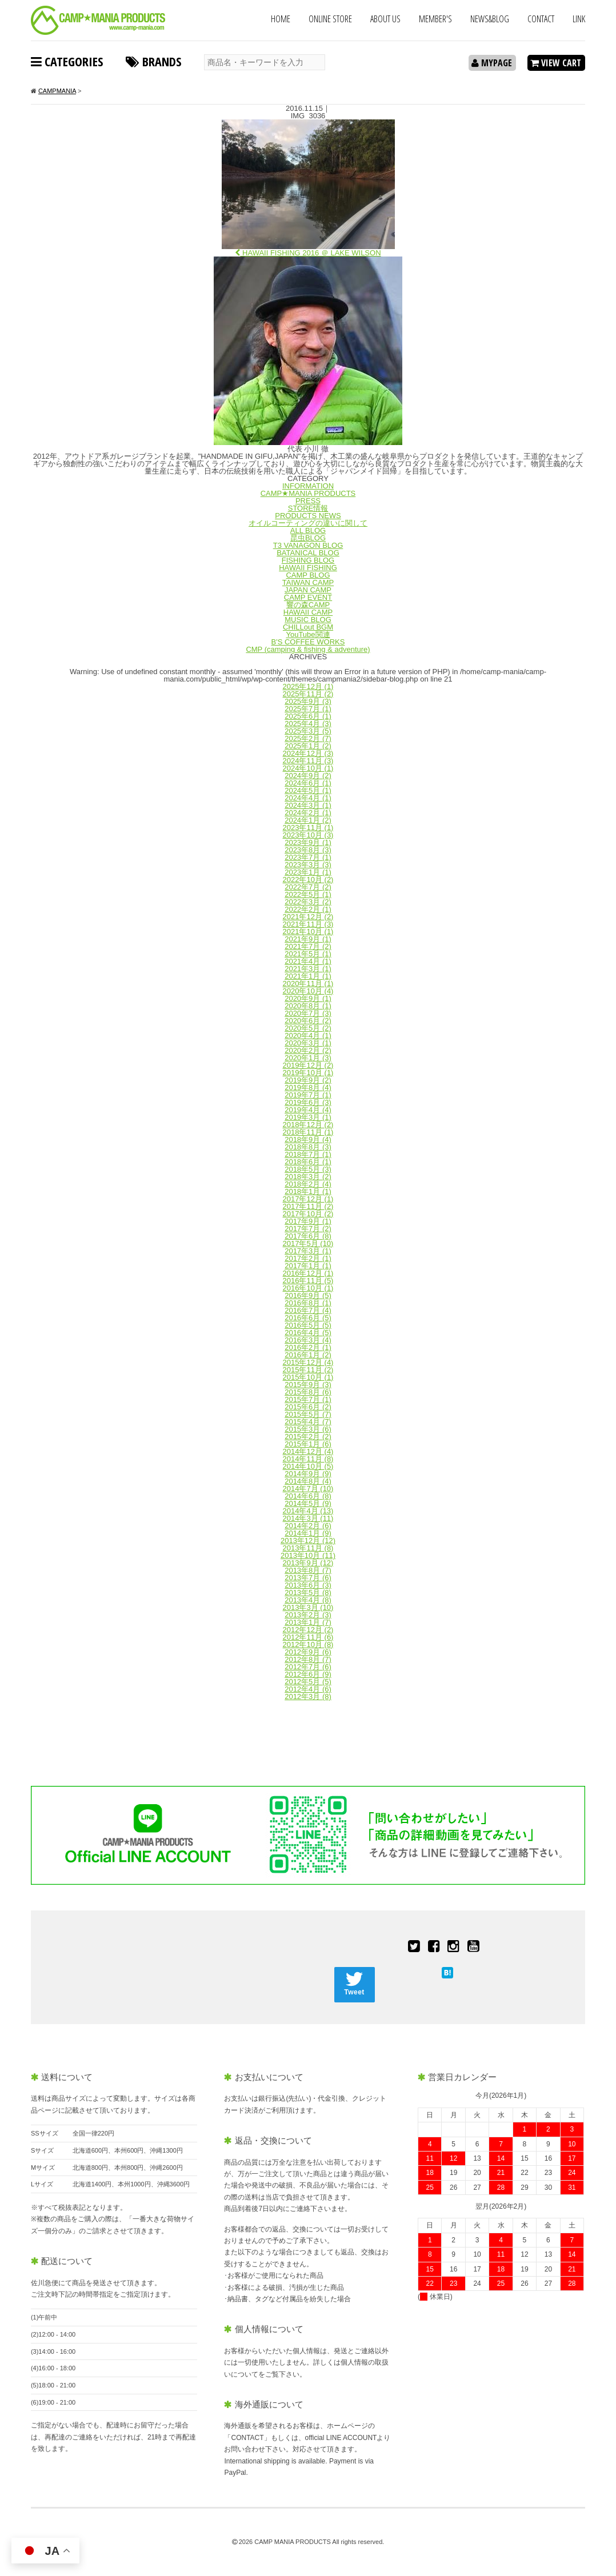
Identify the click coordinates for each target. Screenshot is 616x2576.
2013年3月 (308, 1607)
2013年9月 (308, 1563)
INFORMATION (308, 486)
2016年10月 (308, 1288)
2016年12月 (308, 1273)
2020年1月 (308, 1057)
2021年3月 (308, 968)
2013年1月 (308, 1622)
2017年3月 (308, 1251)
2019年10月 (308, 1072)
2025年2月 (308, 738)
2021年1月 (308, 976)
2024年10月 (308, 768)
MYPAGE (491, 63)
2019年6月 (308, 1102)
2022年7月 (308, 887)
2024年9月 (308, 775)
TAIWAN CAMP (308, 582)
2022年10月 (308, 879)
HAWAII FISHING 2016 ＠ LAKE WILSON (308, 253)
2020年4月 (308, 1035)
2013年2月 (308, 1614)
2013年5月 (308, 1592)
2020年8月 (308, 1005)
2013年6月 (308, 1585)
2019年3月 (308, 1117)
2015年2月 (308, 1436)
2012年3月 (308, 1696)
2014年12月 (308, 1451)
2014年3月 (308, 1518)
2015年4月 (308, 1421)
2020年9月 (308, 998)
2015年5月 (308, 1414)
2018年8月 (308, 1147)
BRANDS (153, 61)
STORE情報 (308, 508)
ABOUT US (385, 19)
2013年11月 (308, 1548)
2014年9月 (308, 1473)
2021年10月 (308, 931)
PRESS (308, 500)
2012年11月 (308, 1637)
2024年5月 (308, 790)
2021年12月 (308, 916)
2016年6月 (308, 1317)
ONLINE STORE (330, 19)
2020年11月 (308, 983)
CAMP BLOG (308, 575)
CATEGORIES (67, 61)
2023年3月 (308, 864)
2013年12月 (308, 1540)
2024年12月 (308, 753)
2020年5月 (308, 1028)
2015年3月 (308, 1429)
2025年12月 (308, 686)
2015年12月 (308, 1362)
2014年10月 (308, 1466)
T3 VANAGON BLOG (308, 545)
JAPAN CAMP (308, 590)
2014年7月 (308, 1488)
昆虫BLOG (308, 538)
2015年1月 (308, 1444)
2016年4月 (308, 1332)
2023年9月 (308, 842)
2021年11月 (308, 924)
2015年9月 (308, 1384)
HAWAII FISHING (308, 567)
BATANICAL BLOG (308, 552)
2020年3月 (308, 1043)
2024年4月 (308, 798)
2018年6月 (308, 1161)
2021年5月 (308, 954)
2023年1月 (308, 872)
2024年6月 (308, 783)
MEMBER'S (435, 19)
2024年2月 (308, 812)
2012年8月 (308, 1659)
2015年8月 (308, 1392)
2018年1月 (308, 1191)
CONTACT (540, 19)
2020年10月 (308, 991)
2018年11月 (308, 1132)
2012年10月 (308, 1644)
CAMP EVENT (308, 597)
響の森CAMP (308, 604)
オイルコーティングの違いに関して (308, 523)
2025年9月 (308, 701)
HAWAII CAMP (308, 612)
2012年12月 (308, 1629)
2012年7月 (308, 1666)
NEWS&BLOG (489, 19)
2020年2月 (308, 1050)
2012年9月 (308, 1652)
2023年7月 (308, 857)
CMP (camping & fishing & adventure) (308, 649)
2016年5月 (308, 1325)
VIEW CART (555, 63)
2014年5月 (308, 1503)
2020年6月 (308, 1020)
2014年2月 (308, 1525)
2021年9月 (308, 939)
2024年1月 (308, 820)
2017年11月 (308, 1206)
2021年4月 (308, 961)
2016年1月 (308, 1355)
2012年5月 (308, 1681)
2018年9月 (308, 1139)
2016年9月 (308, 1295)
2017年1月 (308, 1265)
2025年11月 (308, 694)
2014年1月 (308, 1533)
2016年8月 (308, 1303)
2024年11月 (308, 760)
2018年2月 (308, 1184)
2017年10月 (308, 1213)
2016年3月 (308, 1340)
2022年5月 (308, 894)
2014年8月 (308, 1481)
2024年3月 (308, 805)
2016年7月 (308, 1310)
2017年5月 (308, 1243)
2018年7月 (308, 1154)
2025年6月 (308, 716)
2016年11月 (308, 1280)
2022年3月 (308, 902)
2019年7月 (308, 1095)
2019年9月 (308, 1080)
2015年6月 (308, 1407)
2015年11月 (308, 1369)
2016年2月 (308, 1347)
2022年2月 (308, 909)
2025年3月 (308, 731)
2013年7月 (308, 1577)
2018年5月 (308, 1169)
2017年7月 (308, 1228)
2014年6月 (308, 1496)
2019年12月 (308, 1065)
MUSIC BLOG (308, 619)
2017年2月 (308, 1258)
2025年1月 (308, 746)
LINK (579, 19)
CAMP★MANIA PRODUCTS (308, 493)
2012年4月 (308, 1689)
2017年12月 (308, 1199)
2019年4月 (308, 1109)
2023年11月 (308, 827)
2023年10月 (308, 835)
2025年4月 (308, 723)
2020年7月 (308, 1013)
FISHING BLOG (308, 560)
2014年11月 (308, 1459)
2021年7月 (308, 946)
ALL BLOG (308, 530)
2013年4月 (308, 1600)
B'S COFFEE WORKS (308, 642)
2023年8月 (308, 850)
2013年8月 (308, 1570)
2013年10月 (308, 1555)
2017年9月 (308, 1221)
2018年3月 (308, 1176)
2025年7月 (308, 708)
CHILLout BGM (308, 627)
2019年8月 (308, 1087)
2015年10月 (308, 1377)
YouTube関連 (308, 634)
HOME (280, 19)
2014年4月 (308, 1511)
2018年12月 (308, 1124)
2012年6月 (308, 1674)
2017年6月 (308, 1236)
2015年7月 (308, 1399)
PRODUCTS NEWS (308, 515)
